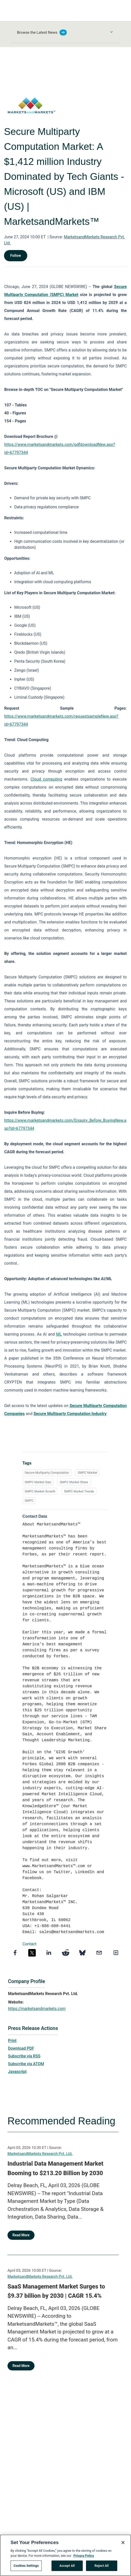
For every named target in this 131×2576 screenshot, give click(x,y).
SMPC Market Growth (40, 1491)
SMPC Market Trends (79, 1491)
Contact (29, 1944)
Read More (21, 2235)
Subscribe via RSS (24, 2056)
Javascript (17, 2071)
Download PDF (21, 2048)
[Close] (123, 2544)
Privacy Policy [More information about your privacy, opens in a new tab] (84, 2557)
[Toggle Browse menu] (111, 31)
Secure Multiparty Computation (47, 1472)
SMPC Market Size (38, 1482)
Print (12, 2040)
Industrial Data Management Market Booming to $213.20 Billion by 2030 (55, 2168)
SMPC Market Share (74, 1482)
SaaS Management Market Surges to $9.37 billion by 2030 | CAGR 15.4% (56, 2291)
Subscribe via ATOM (26, 2063)
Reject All (101, 2567)
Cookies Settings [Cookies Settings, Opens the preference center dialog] (26, 2567)
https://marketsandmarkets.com (37, 2008)
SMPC (29, 1500)
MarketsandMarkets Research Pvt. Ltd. (40, 2153)
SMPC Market (87, 1472)
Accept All (67, 2567)
